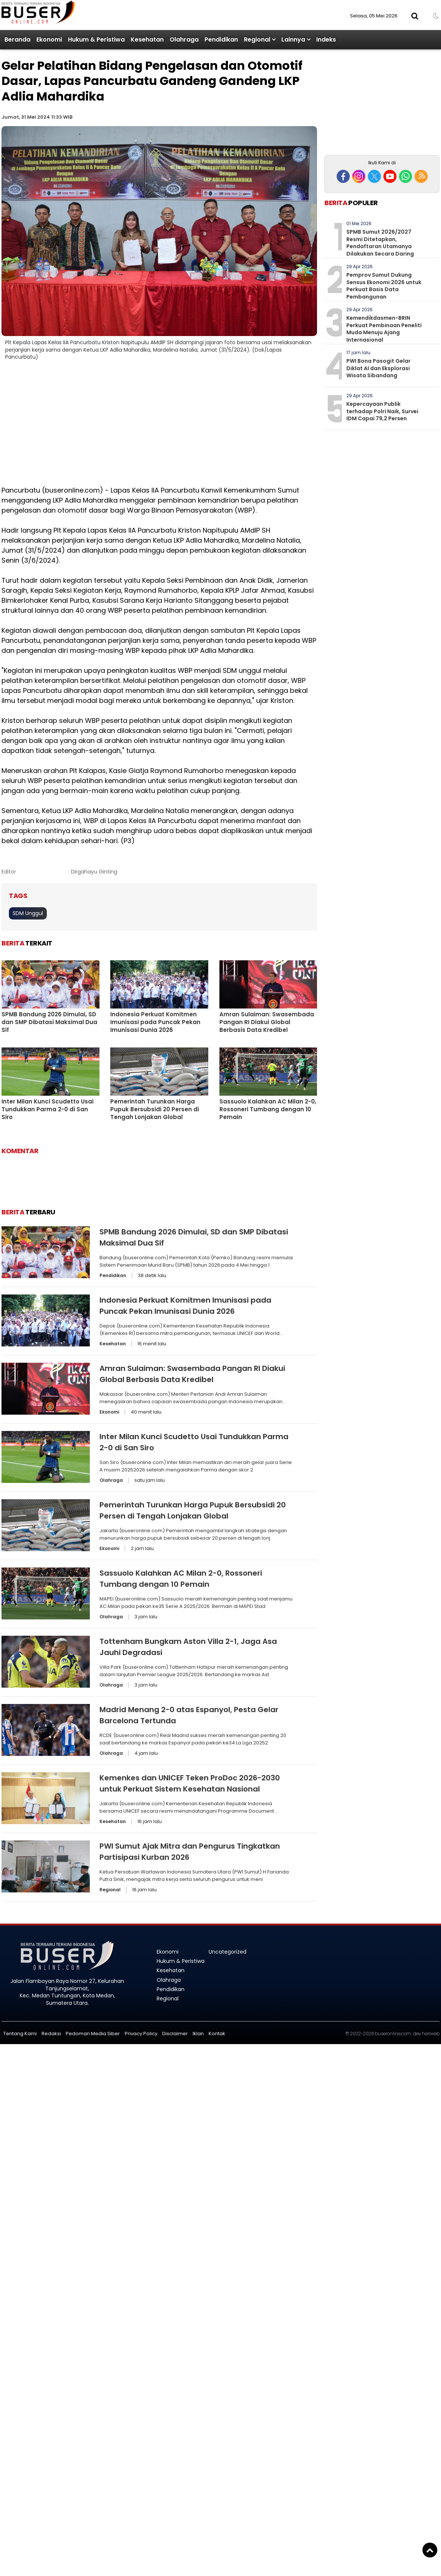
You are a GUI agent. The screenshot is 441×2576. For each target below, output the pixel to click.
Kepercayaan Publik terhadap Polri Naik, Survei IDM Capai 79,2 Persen (382, 411)
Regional (257, 39)
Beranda (17, 39)
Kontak (217, 2033)
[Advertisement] (220, 428)
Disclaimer (175, 2033)
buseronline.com (393, 2033)
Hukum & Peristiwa (96, 39)
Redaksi (51, 2033)
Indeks (326, 39)
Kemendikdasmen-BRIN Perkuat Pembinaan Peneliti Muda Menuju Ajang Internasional (384, 328)
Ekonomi (49, 39)
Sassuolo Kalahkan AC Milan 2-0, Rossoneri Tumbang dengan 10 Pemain (267, 1109)
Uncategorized (227, 1951)
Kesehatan (147, 39)
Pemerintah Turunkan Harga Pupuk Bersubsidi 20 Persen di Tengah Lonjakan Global (154, 1109)
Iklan (198, 2033)
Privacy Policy (141, 2033)
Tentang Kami (20, 2033)
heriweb (431, 2033)
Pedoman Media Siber (93, 2033)
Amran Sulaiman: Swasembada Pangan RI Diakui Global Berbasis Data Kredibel (266, 1022)
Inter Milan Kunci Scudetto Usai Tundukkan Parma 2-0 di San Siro (47, 1109)
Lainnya (293, 39)
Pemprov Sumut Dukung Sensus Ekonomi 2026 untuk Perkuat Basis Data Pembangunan (383, 285)
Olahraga (184, 39)
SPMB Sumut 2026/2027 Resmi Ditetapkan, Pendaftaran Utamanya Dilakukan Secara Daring (380, 242)
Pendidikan (221, 39)
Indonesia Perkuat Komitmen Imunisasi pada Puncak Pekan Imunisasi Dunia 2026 (155, 1022)
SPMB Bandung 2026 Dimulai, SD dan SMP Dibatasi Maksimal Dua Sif (49, 1022)
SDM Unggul (28, 913)
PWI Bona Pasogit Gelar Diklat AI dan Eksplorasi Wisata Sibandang (378, 368)
